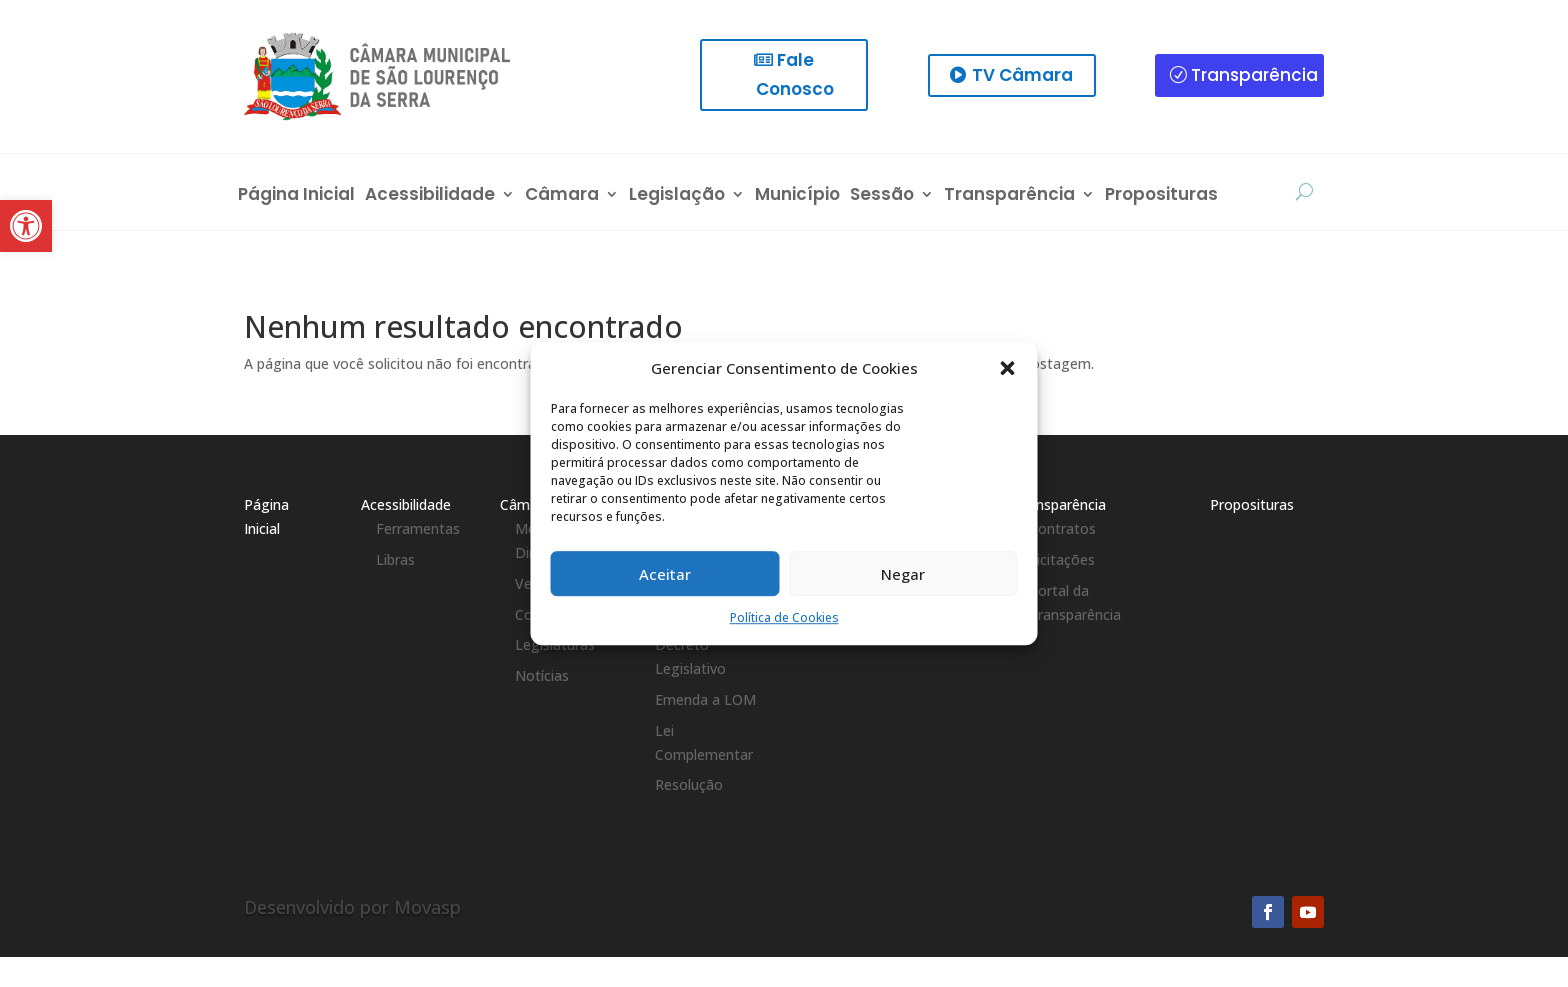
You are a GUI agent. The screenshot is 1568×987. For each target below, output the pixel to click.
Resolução (689, 784)
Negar (903, 574)
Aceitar (665, 574)
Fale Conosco (795, 74)
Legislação (677, 196)
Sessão (882, 196)
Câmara (562, 196)
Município (797, 196)
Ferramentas (418, 528)
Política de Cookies (784, 618)
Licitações (1062, 559)
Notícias (542, 675)
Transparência (1254, 75)
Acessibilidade (430, 196)
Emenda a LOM (705, 699)
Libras (395, 559)
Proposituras (1161, 196)
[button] (1008, 369)
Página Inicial (296, 196)
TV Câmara (1022, 75)
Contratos (1062, 528)
